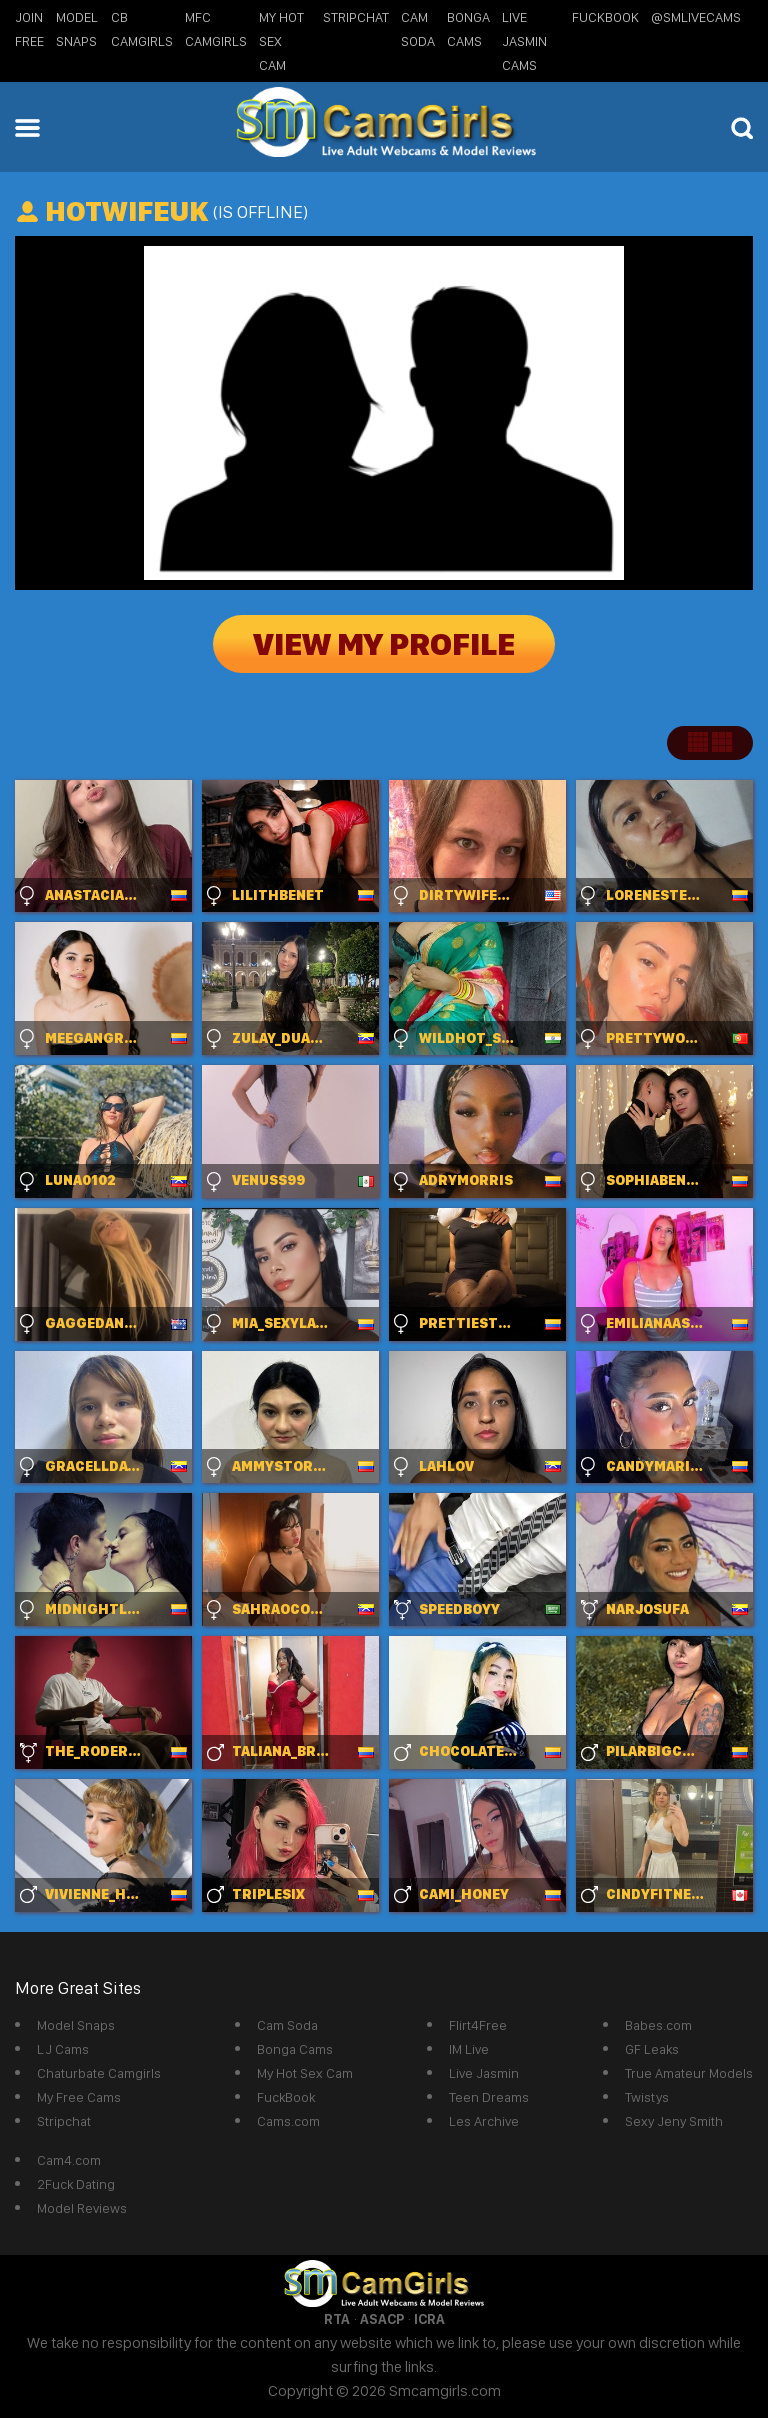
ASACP (382, 2319)
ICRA (429, 2319)
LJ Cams (63, 2049)
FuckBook (605, 17)
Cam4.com (69, 2160)
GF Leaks (652, 2049)
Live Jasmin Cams (524, 41)
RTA (337, 2319)
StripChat (356, 17)
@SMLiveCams (696, 17)
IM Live (469, 2049)
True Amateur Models (689, 2073)
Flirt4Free (478, 2025)
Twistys (647, 2097)
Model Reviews (82, 2208)
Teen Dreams (489, 2097)
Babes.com (658, 2025)
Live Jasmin (484, 2073)
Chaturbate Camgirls (99, 2073)
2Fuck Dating (76, 2184)
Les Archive (484, 2121)
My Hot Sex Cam (281, 41)
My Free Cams (79, 2097)
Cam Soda (287, 2025)
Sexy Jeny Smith (674, 2121)
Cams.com (288, 2121)
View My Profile (384, 644)
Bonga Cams (295, 2049)
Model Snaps (76, 2025)
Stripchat (64, 2121)
